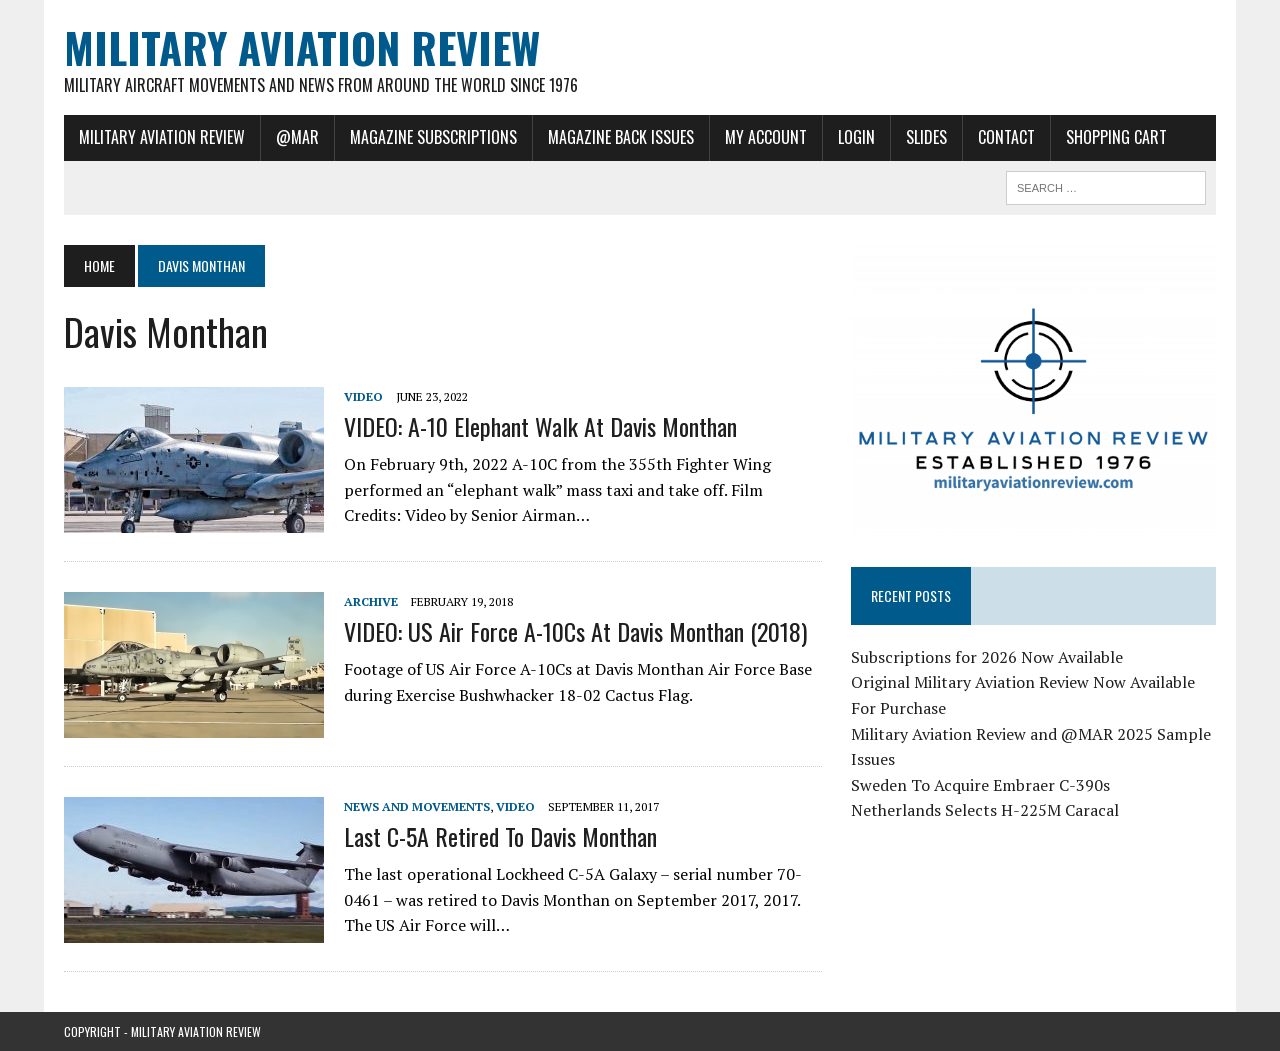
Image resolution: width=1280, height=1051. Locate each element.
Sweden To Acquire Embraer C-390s (980, 785)
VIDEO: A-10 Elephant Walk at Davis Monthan (540, 426)
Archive (371, 601)
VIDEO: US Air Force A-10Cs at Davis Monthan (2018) (575, 631)
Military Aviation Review (162, 137)
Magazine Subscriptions (433, 137)
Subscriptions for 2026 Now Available (987, 657)
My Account (766, 137)
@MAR (297, 137)
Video (363, 396)
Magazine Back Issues (621, 137)
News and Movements (417, 806)
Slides (926, 137)
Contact (1006, 137)
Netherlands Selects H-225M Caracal (985, 810)
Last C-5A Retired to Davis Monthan (500, 836)
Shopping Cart (1116, 137)
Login (856, 137)
